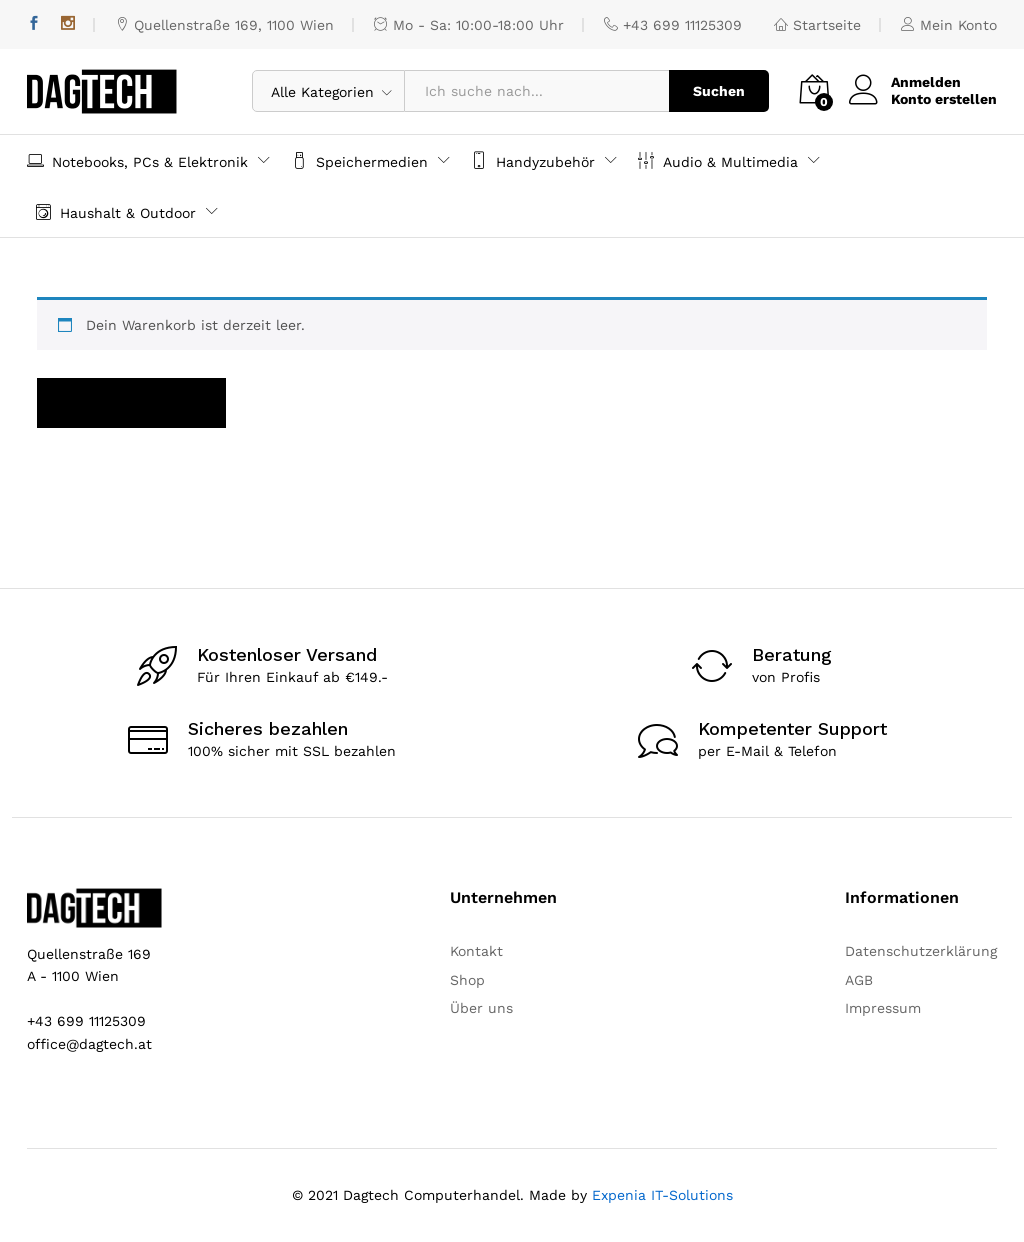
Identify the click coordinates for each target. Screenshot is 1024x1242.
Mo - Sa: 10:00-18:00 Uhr (469, 25)
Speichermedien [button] (359, 160)
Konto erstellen (944, 99)
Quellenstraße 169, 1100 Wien (224, 25)
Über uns (481, 1008)
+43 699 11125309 (673, 25)
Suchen (719, 91)
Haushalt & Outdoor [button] (115, 211)
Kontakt (476, 951)
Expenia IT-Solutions (662, 1195)
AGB (859, 980)
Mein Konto (949, 25)
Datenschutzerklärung (921, 951)
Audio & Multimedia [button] (718, 160)
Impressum (883, 1008)
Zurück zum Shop (131, 403)
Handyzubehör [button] (533, 160)
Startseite (817, 25)
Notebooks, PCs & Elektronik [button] (137, 160)
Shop (467, 980)
